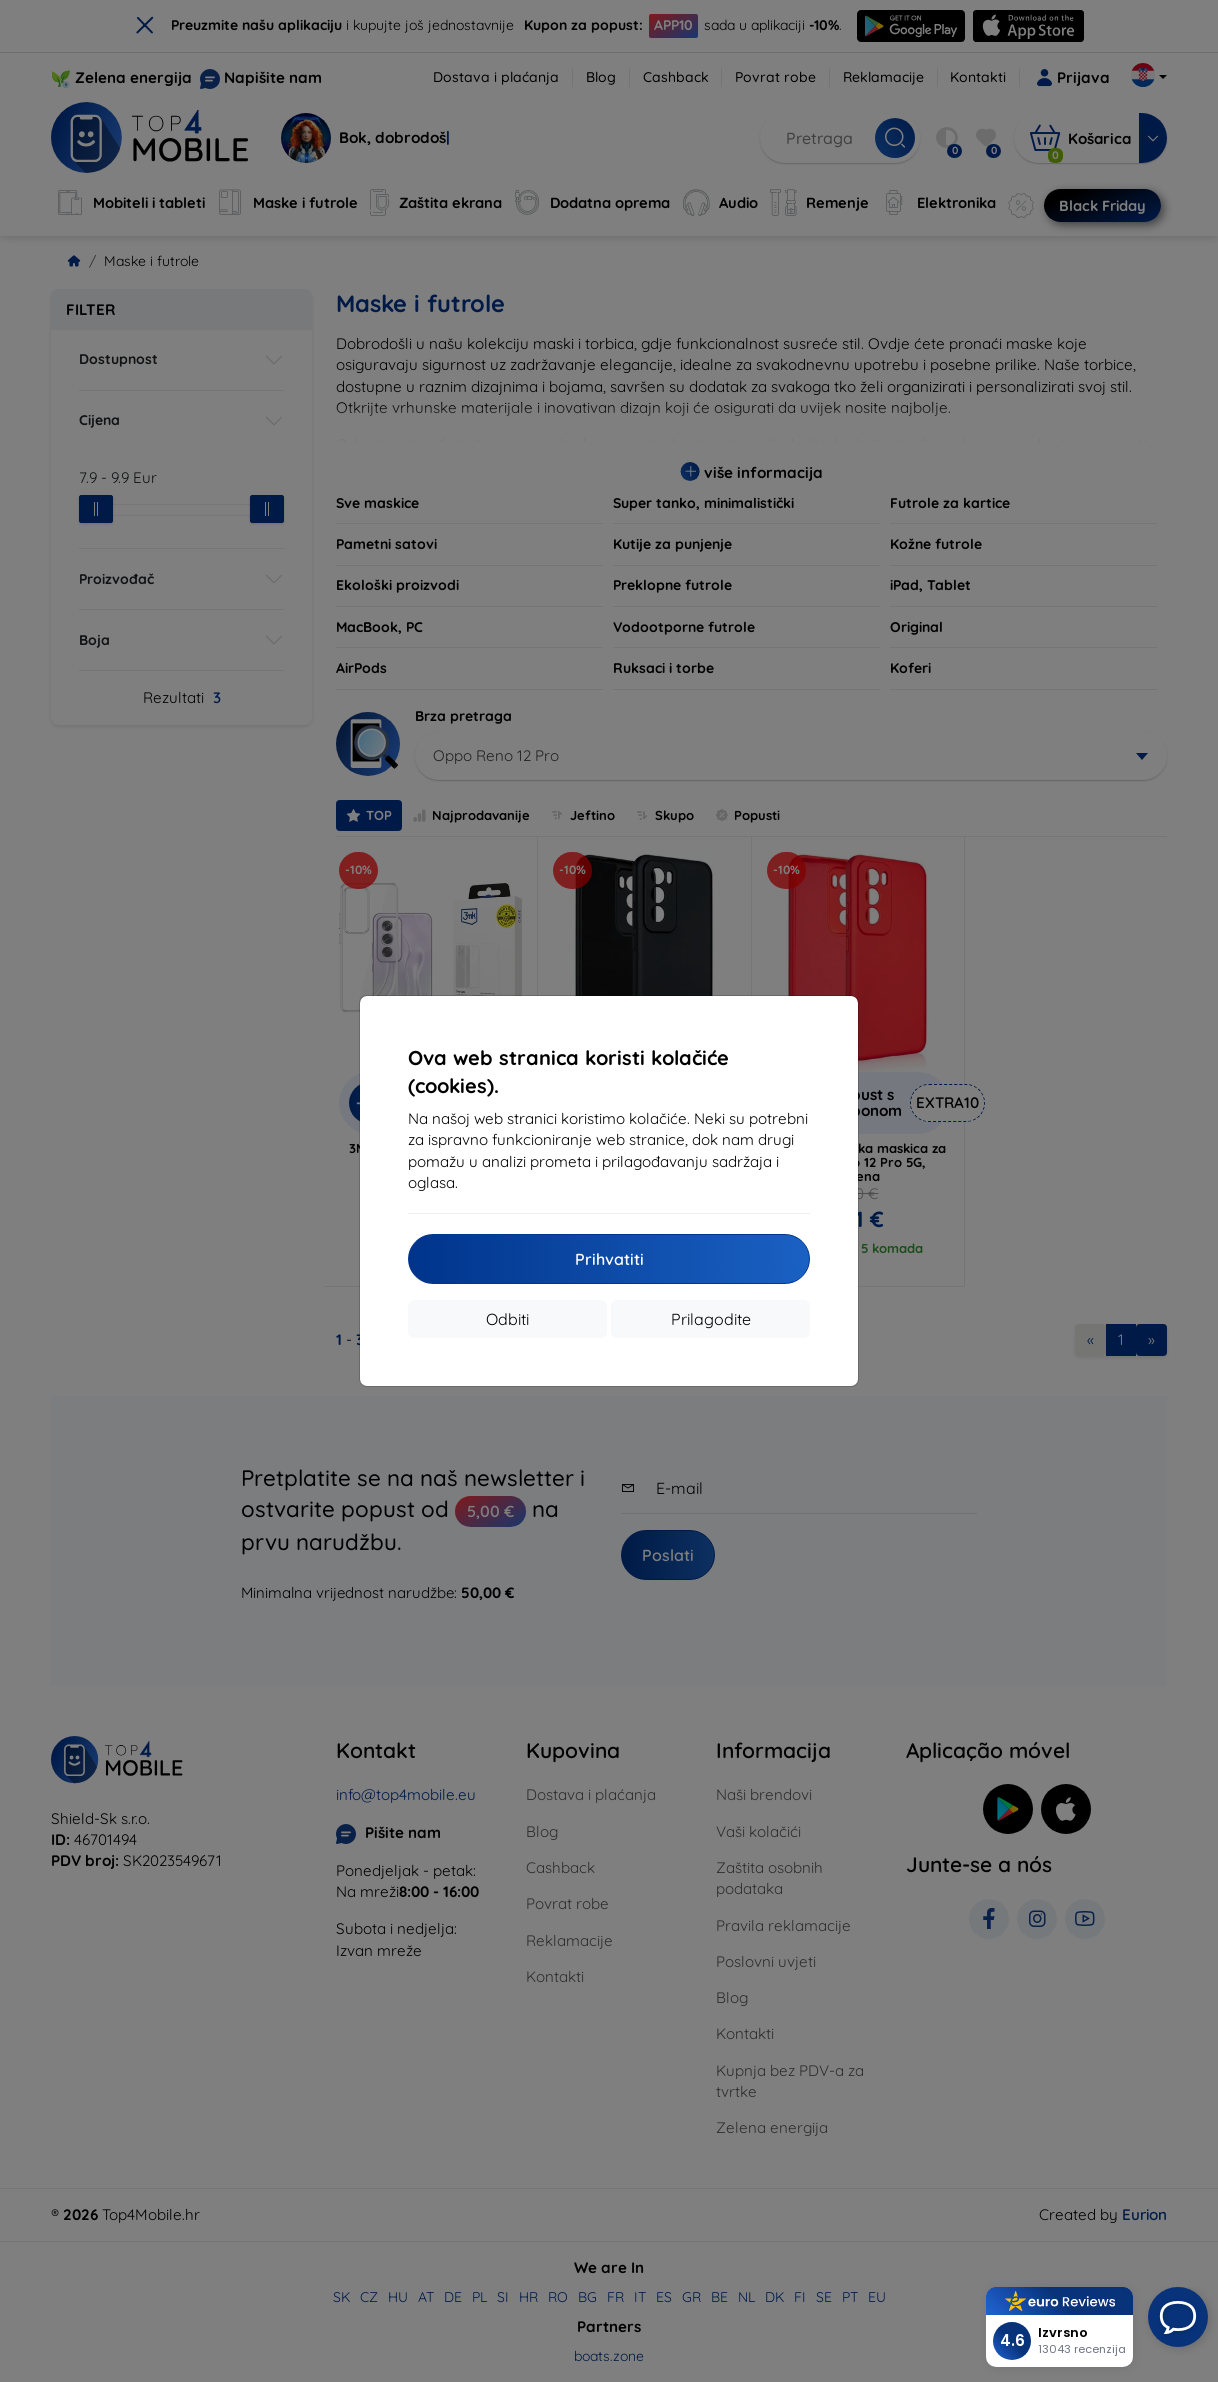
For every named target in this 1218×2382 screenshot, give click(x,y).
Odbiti (507, 1319)
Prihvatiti (609, 1259)
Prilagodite (711, 1319)
